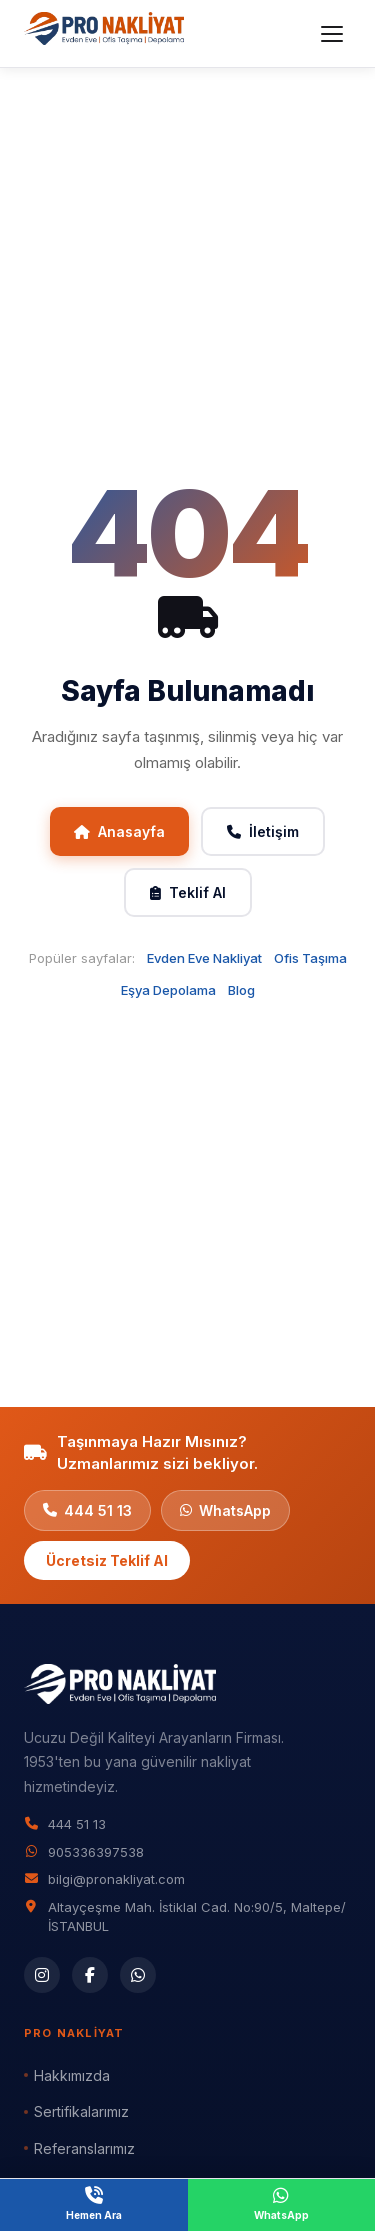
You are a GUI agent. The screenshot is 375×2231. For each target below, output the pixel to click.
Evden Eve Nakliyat (204, 958)
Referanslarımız (84, 2148)
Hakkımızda (72, 2075)
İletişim (263, 831)
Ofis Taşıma (310, 958)
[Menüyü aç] (332, 34)
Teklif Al (188, 892)
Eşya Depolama (168, 990)
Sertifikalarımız (81, 2111)
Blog (241, 990)
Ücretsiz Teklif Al (107, 1560)
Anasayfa (119, 831)
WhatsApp (225, 1510)
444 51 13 (87, 1510)
